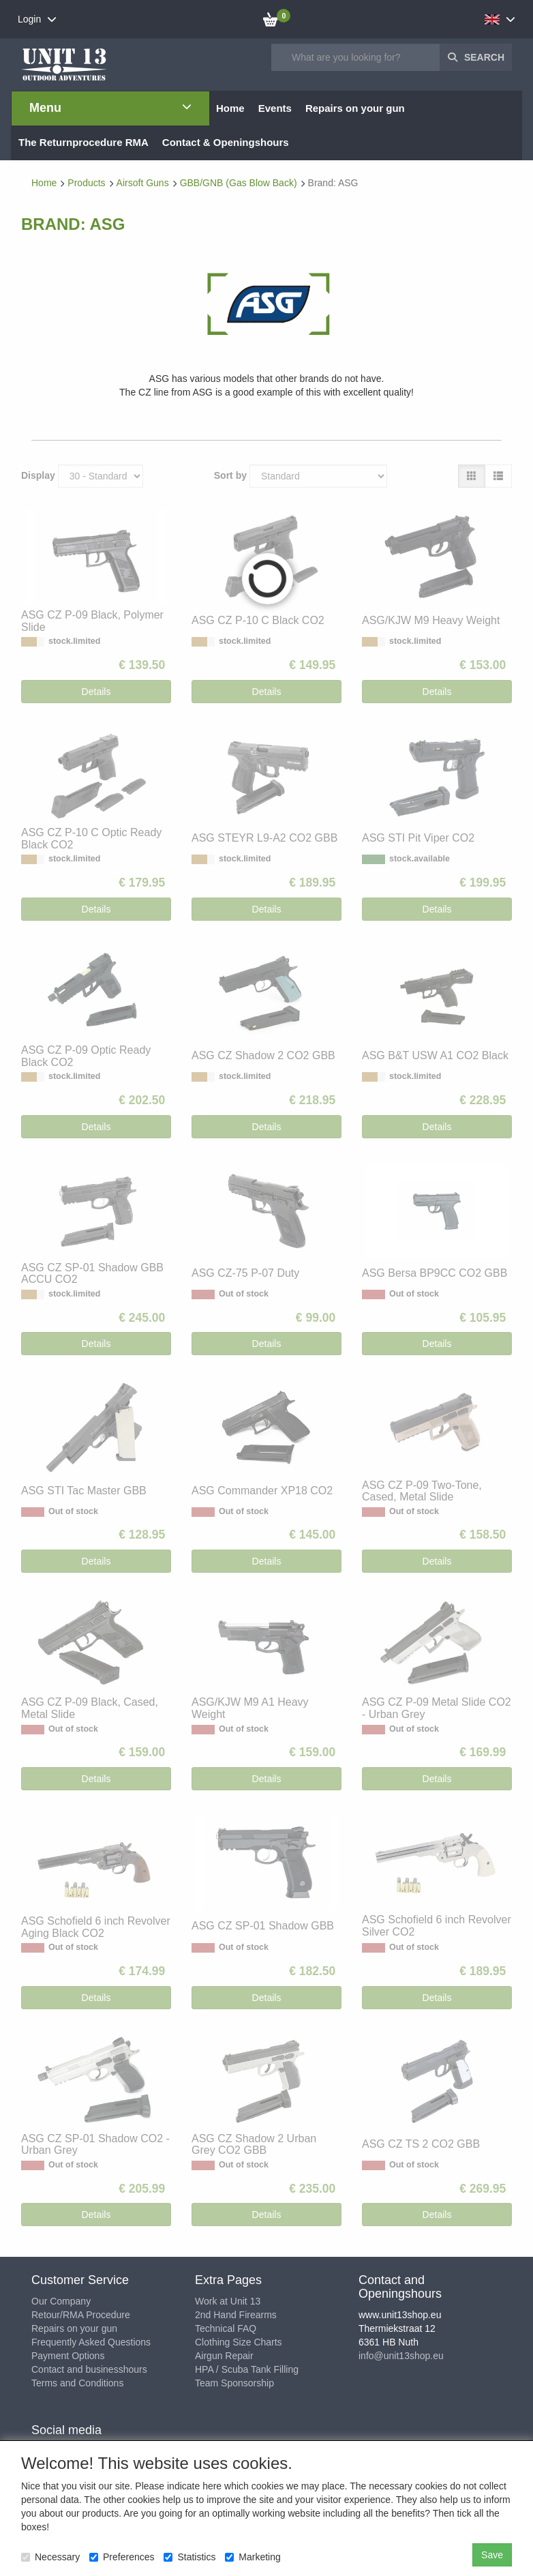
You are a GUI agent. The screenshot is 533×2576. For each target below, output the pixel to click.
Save (492, 2554)
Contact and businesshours (89, 2369)
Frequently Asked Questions (91, 2342)
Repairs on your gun (74, 2328)
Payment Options (67, 2355)
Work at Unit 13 (227, 2301)
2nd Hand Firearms (236, 2314)
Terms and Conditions (77, 2383)
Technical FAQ (225, 2328)
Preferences (121, 2556)
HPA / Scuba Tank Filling (247, 2369)
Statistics (189, 2556)
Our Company (61, 2301)
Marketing (252, 2556)
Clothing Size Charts (238, 2342)
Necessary (50, 2556)
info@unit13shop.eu (401, 2355)
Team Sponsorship (234, 2383)
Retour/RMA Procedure (80, 2314)
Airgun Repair (224, 2355)
